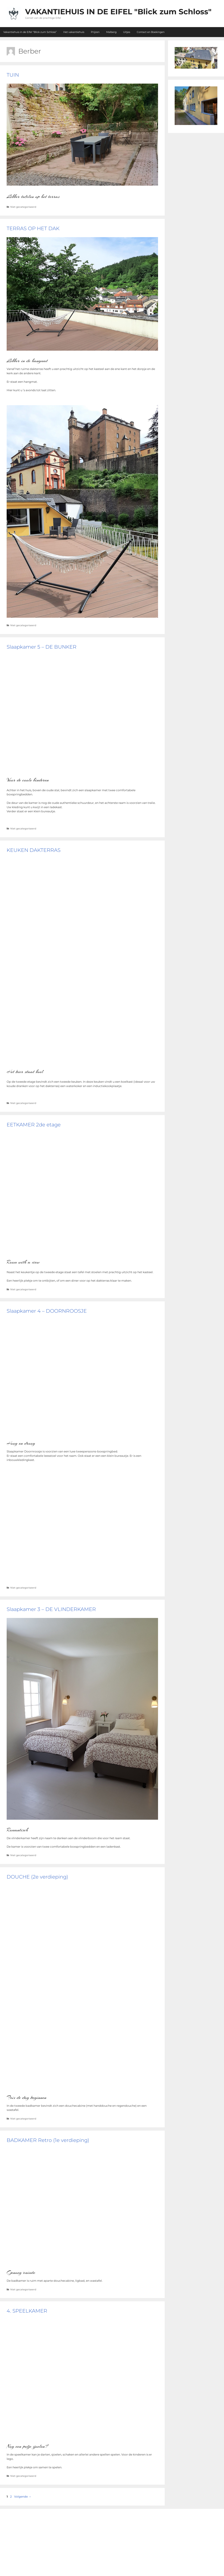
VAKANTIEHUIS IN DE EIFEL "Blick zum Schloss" (118, 11)
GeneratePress (102, 2570)
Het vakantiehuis (73, 32)
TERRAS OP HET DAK (33, 228)
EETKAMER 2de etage (34, 1125)
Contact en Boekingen (151, 32)
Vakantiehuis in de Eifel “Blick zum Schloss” (30, 32)
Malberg (111, 32)
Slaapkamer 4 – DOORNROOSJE (47, 1311)
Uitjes (126, 32)
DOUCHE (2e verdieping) (37, 1877)
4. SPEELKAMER (27, 2311)
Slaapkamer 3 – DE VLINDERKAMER (51, 1609)
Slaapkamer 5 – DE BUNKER (41, 647)
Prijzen (95, 32)
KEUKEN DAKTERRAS (33, 850)
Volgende (22, 2496)
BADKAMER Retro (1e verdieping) (48, 2140)
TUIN (13, 75)
